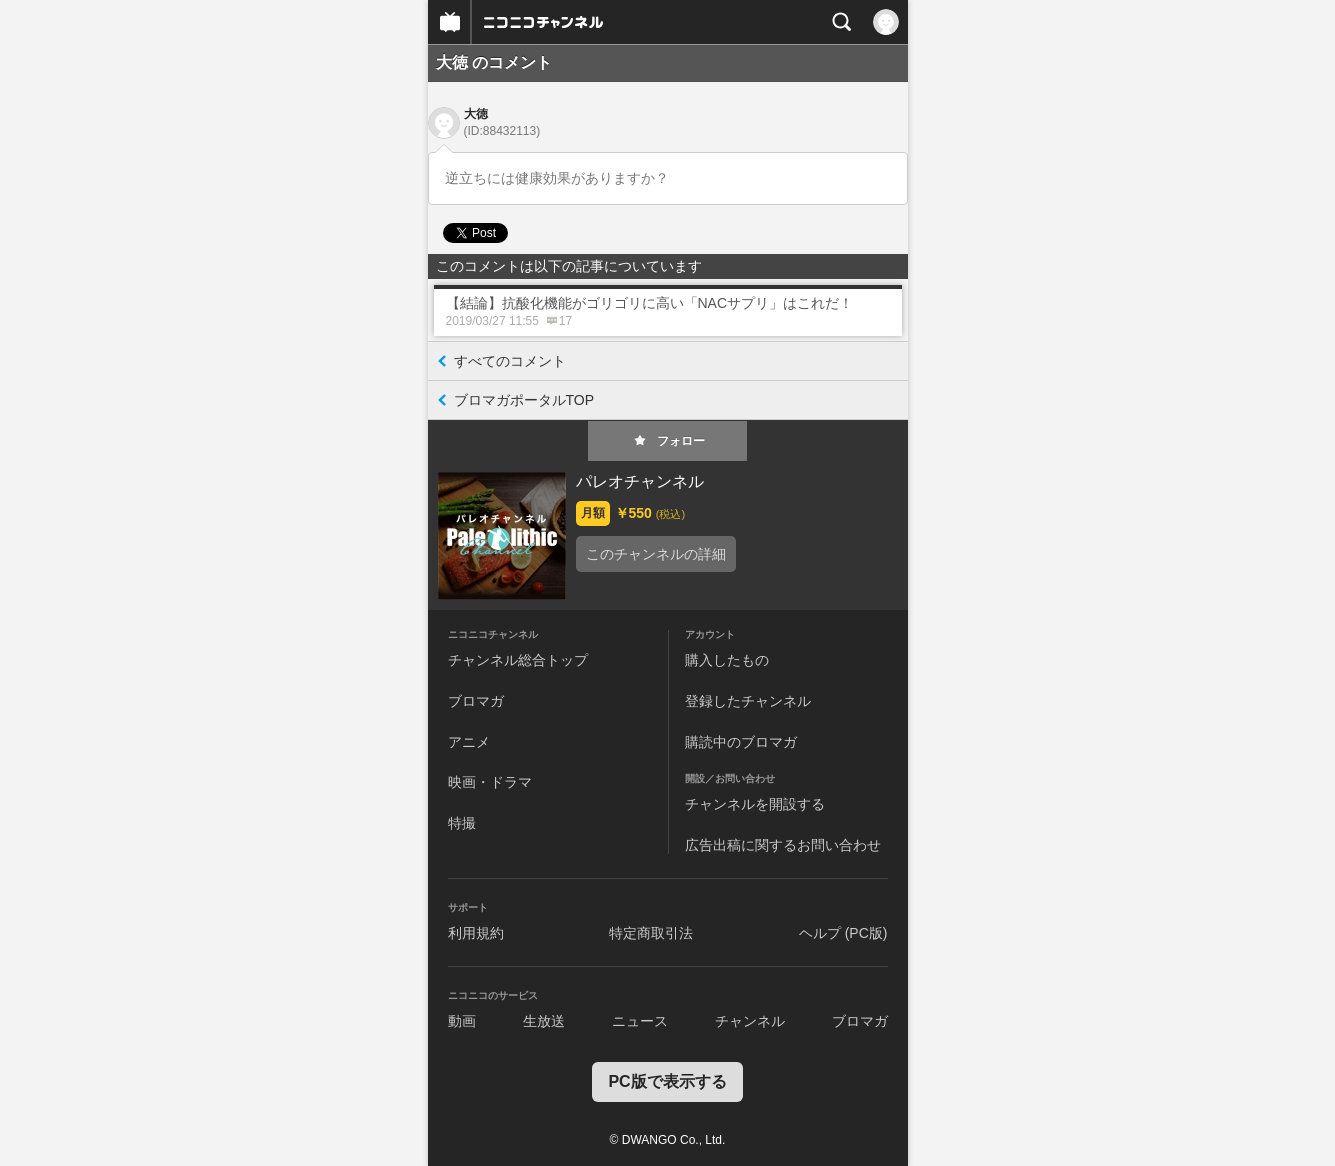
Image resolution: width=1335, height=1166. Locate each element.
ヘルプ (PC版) (843, 933)
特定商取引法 (651, 933)
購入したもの (727, 660)
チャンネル (750, 1021)
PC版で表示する (667, 1081)
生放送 (544, 1021)
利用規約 (476, 933)
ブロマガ (476, 701)
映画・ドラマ (490, 782)
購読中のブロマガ (741, 742)
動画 (462, 1021)
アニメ (469, 742)
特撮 (462, 823)
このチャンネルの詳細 (656, 554)
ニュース (640, 1021)
